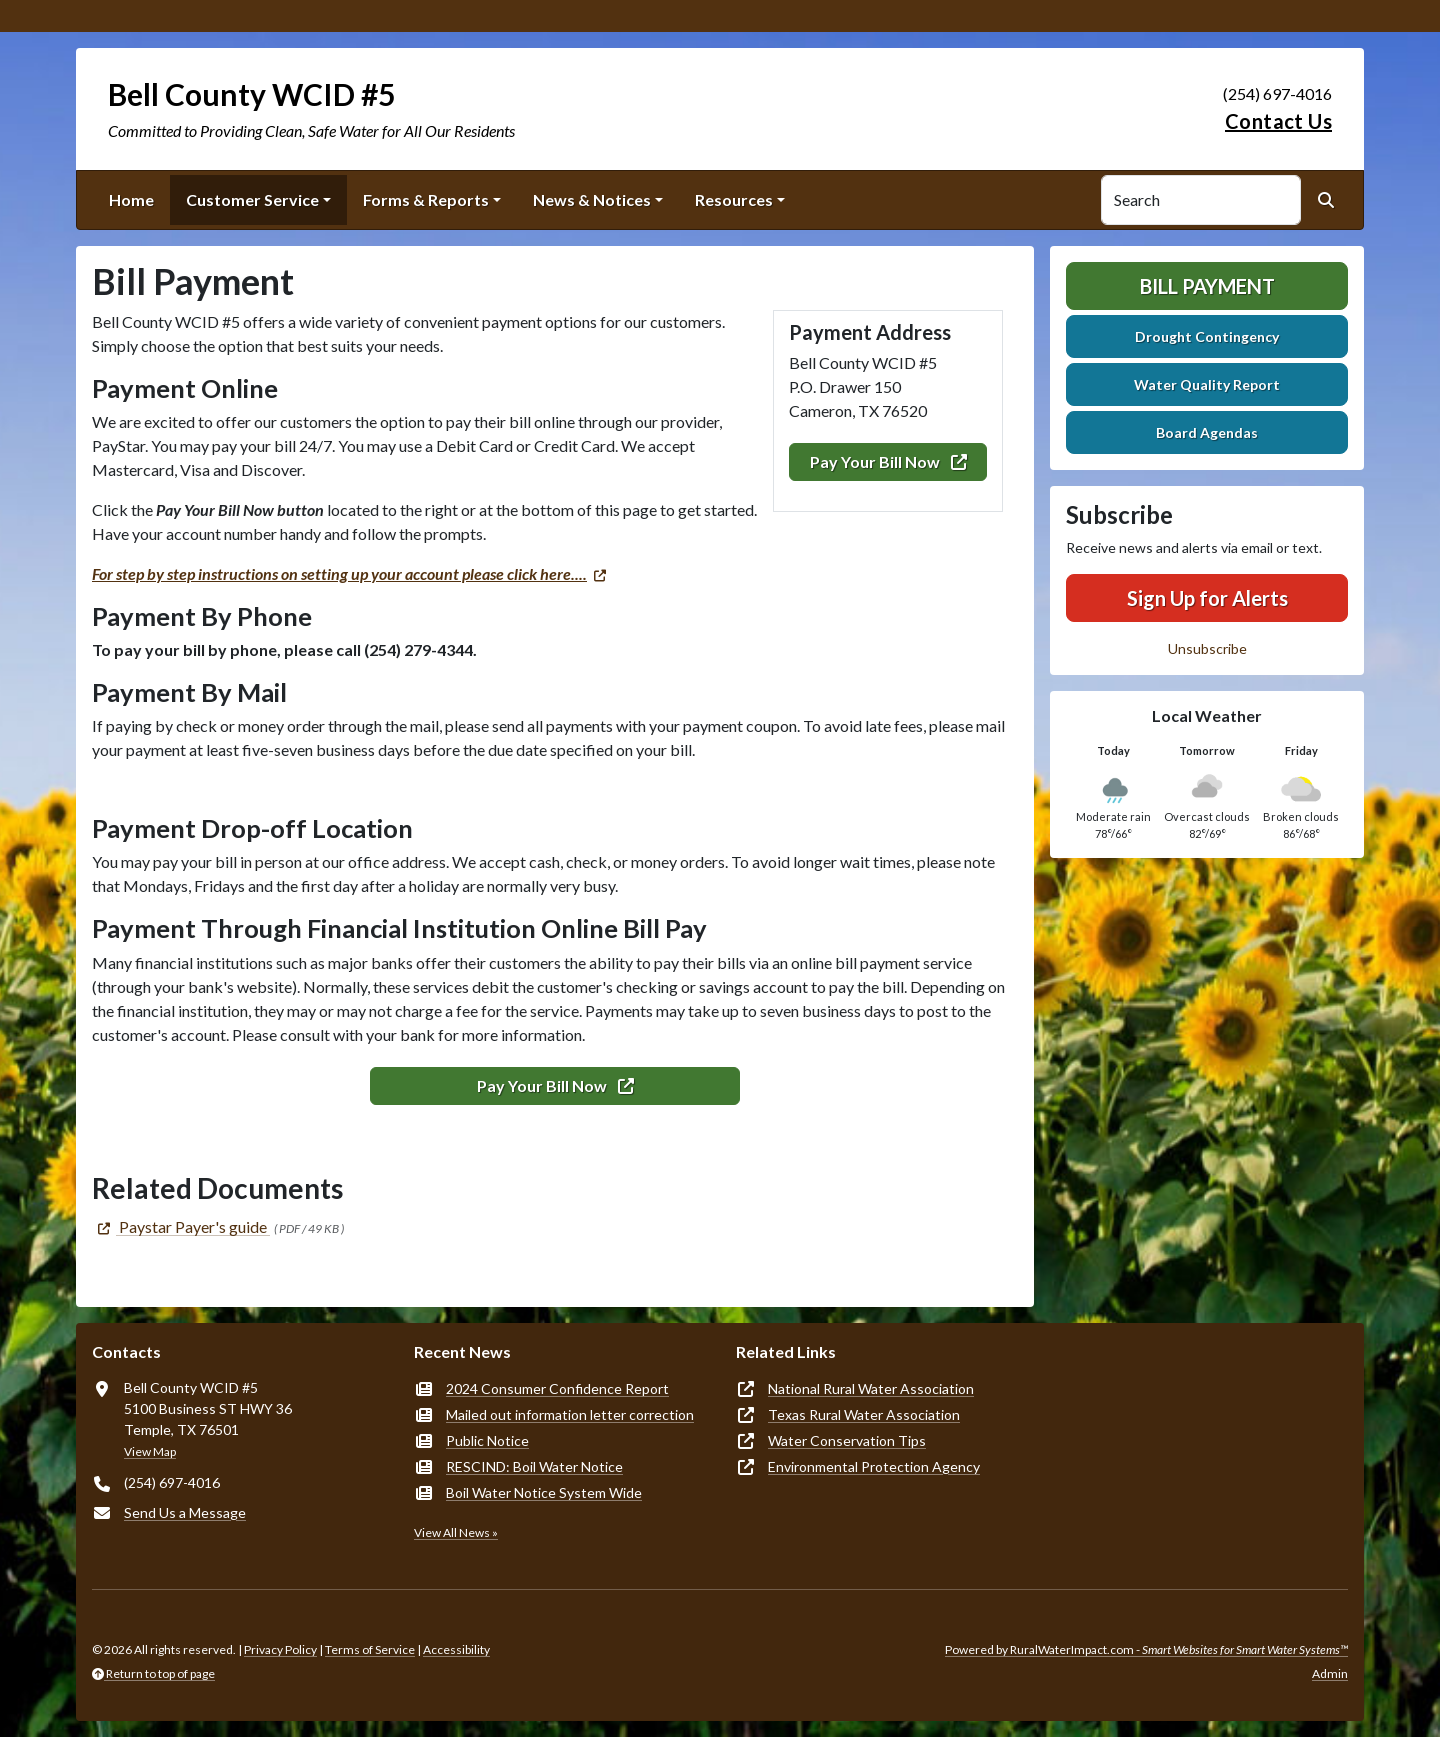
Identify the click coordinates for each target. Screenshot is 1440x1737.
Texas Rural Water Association (864, 1414)
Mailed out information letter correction (570, 1414)
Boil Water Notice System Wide (544, 1492)
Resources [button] (734, 199)
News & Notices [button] (592, 199)
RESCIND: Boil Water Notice (534, 1466)
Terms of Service (370, 1649)
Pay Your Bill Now (888, 461)
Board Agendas (1207, 432)
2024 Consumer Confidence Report (557, 1388)
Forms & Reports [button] (426, 199)
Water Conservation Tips (847, 1440)
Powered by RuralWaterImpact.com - (1146, 1649)
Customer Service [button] (252, 199)
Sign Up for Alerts (1207, 598)
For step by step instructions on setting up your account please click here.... (339, 573)
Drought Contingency (1207, 336)
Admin (1330, 1673)
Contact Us (1278, 121)
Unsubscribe (1207, 648)
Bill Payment (1207, 286)
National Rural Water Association (871, 1388)
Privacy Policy (280, 1649)
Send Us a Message (185, 1512)
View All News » (456, 1532)
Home (131, 199)
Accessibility (456, 1649)
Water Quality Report (1207, 384)
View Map (150, 1451)
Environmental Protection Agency (874, 1466)
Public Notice (487, 1440)
